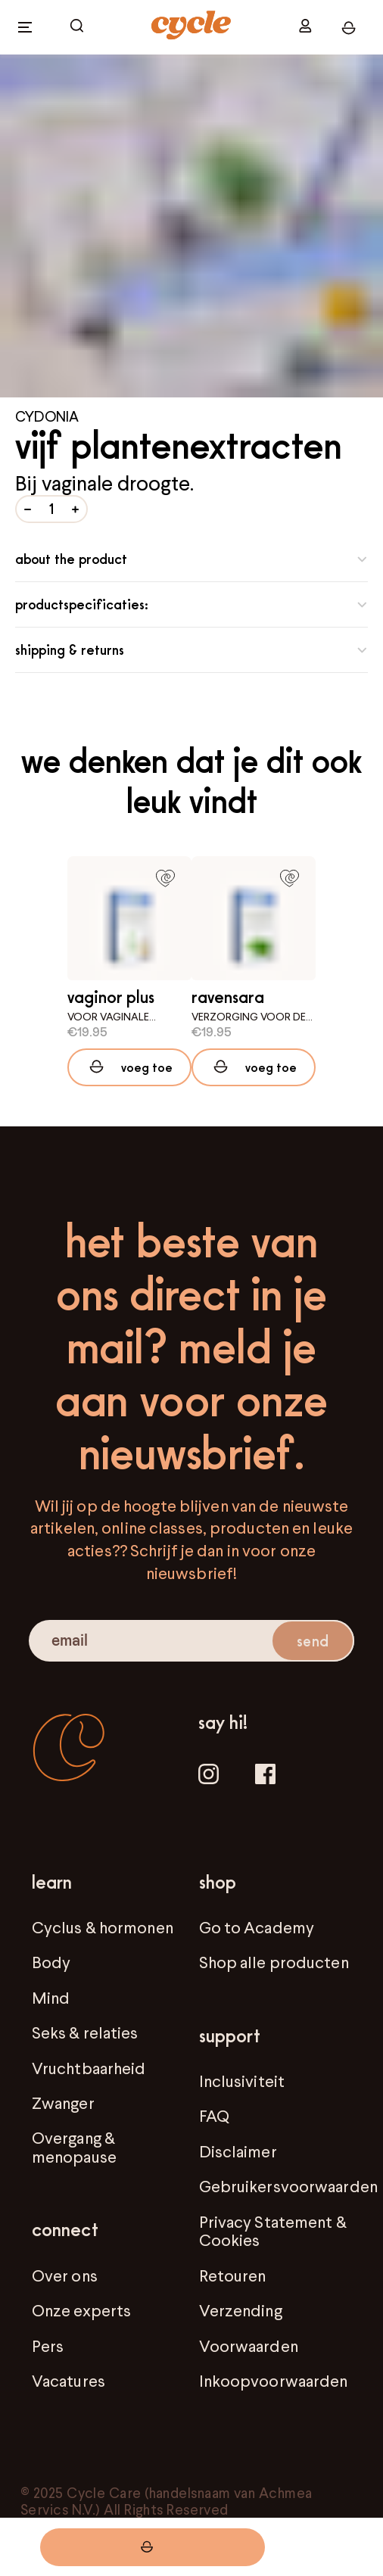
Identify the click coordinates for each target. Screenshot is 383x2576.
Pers (48, 2346)
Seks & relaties (85, 2032)
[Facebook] (265, 1776)
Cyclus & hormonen (102, 1927)
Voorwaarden (248, 2346)
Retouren (232, 2275)
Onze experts (81, 2310)
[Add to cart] (129, 1067)
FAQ (214, 2116)
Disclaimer (238, 2151)
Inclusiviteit (242, 2081)
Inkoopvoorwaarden (273, 2381)
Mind (51, 1998)
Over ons (65, 2275)
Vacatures (68, 2381)
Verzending (240, 2310)
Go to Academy (256, 1927)
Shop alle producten (274, 1962)
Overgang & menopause (74, 2147)
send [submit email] (312, 1640)
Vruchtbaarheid (89, 2068)
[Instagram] (208, 1776)
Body (51, 1962)
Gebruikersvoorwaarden (288, 2186)
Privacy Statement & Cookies (273, 2231)
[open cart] (77, 27)
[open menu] (25, 27)
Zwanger (63, 2103)
